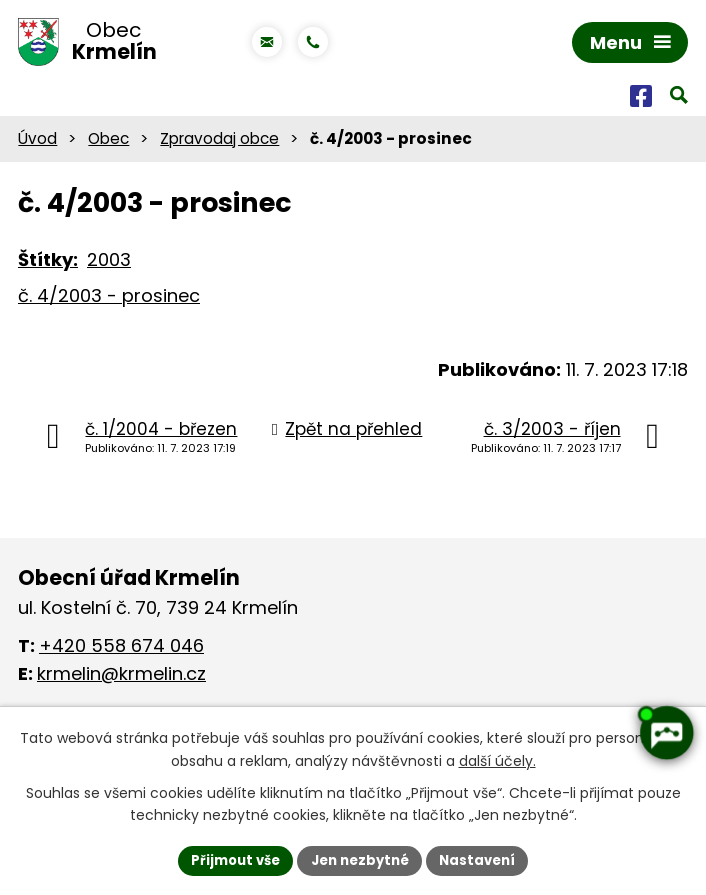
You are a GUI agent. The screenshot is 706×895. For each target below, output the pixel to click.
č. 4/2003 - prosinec (109, 300)
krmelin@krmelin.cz (121, 677)
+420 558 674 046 (121, 649)
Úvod (37, 142)
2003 (109, 264)
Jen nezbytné (360, 859)
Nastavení (485, 859)
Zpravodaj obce (219, 142)
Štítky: (48, 264)
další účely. (497, 759)
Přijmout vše (228, 859)
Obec (108, 142)
